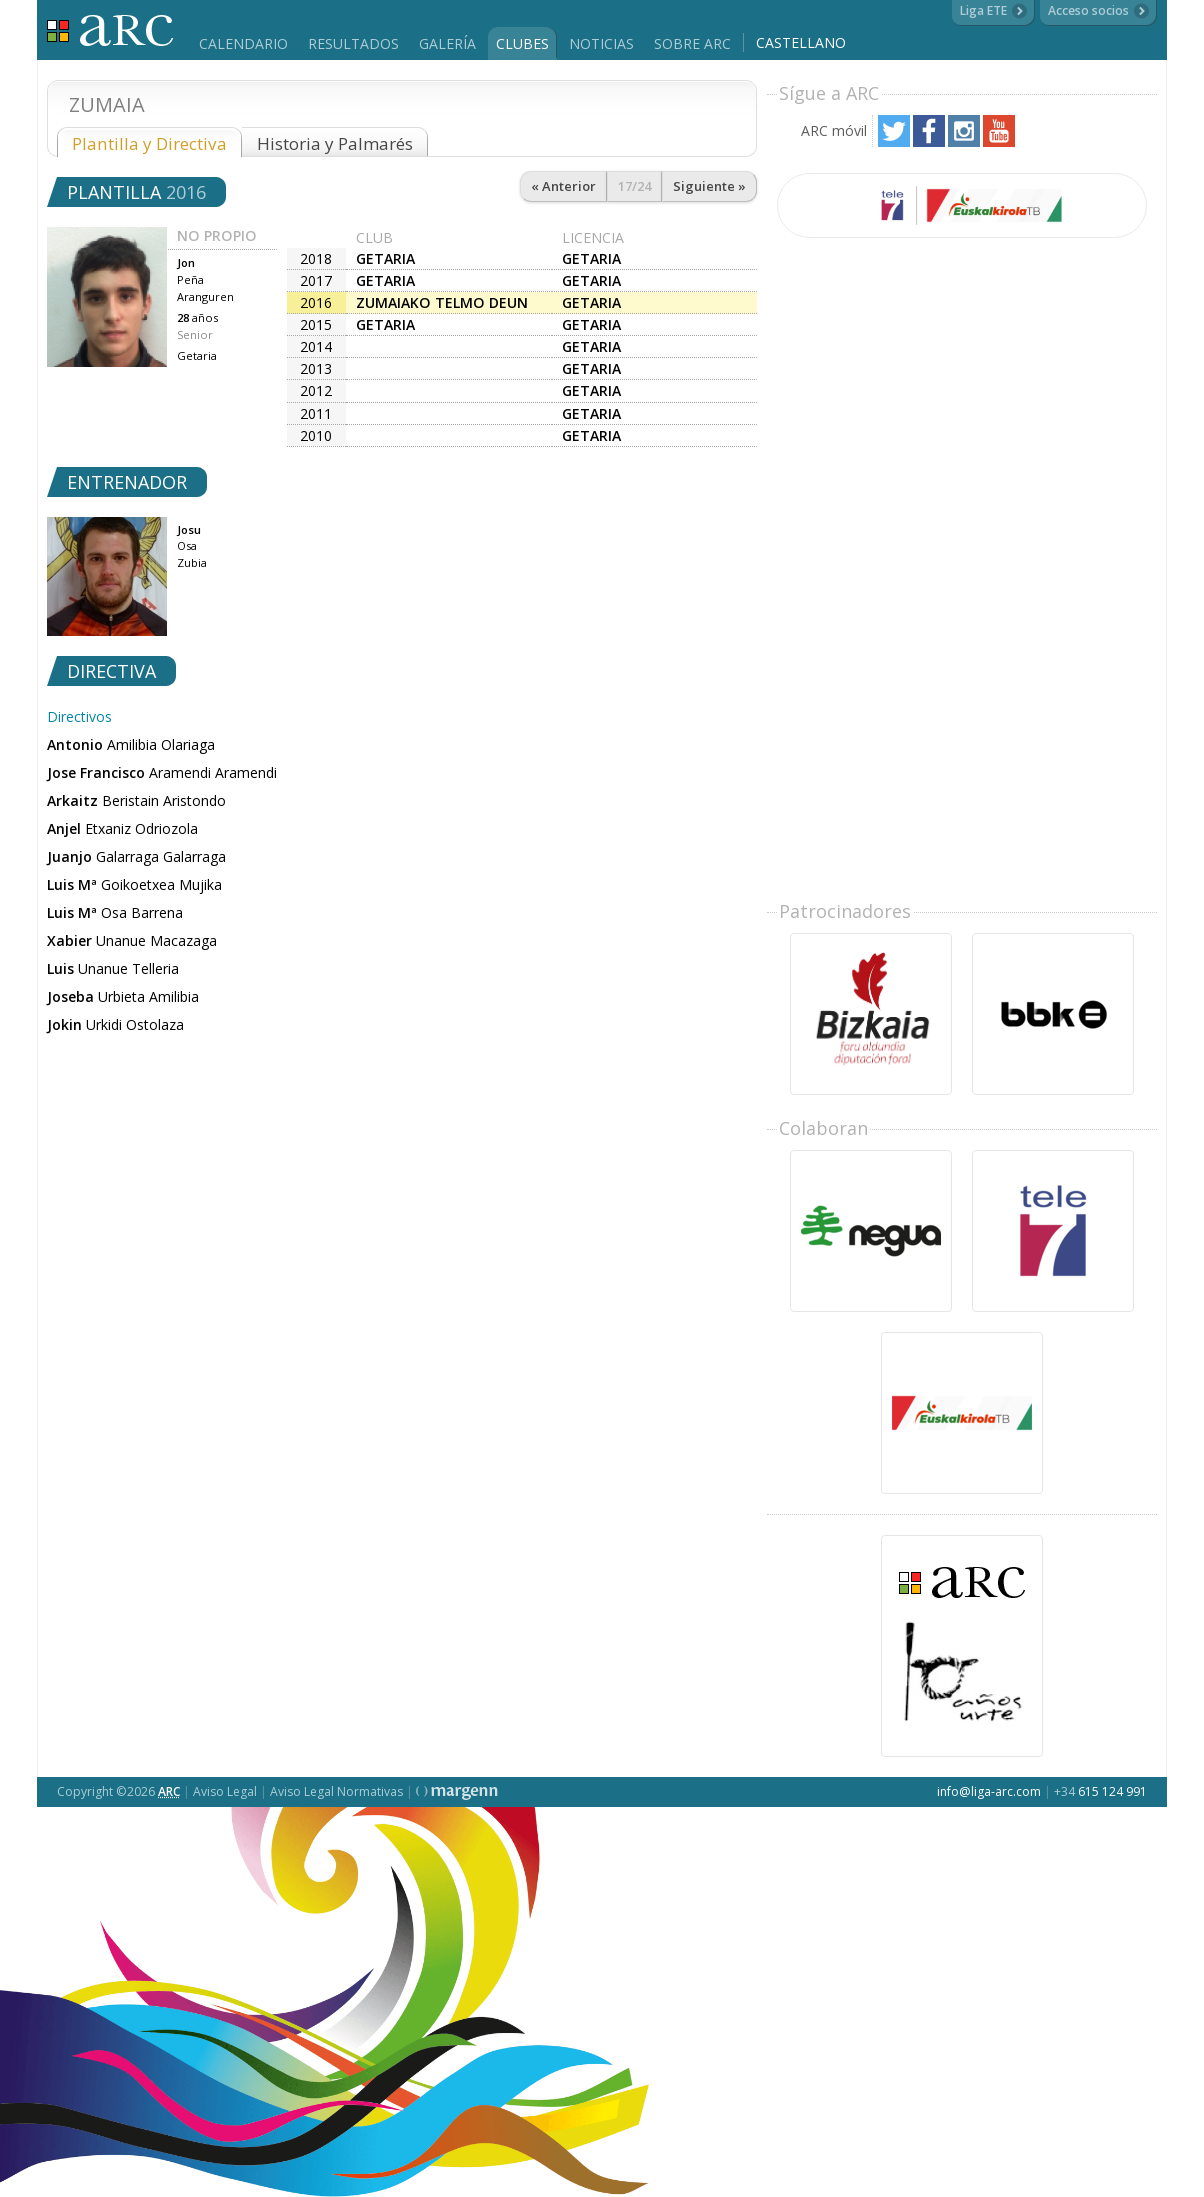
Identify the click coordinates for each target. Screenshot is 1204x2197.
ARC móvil (834, 130)
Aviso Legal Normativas (336, 1791)
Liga (110, 30)
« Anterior (563, 186)
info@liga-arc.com (989, 1791)
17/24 (634, 186)
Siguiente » (709, 186)
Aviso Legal (225, 1791)
